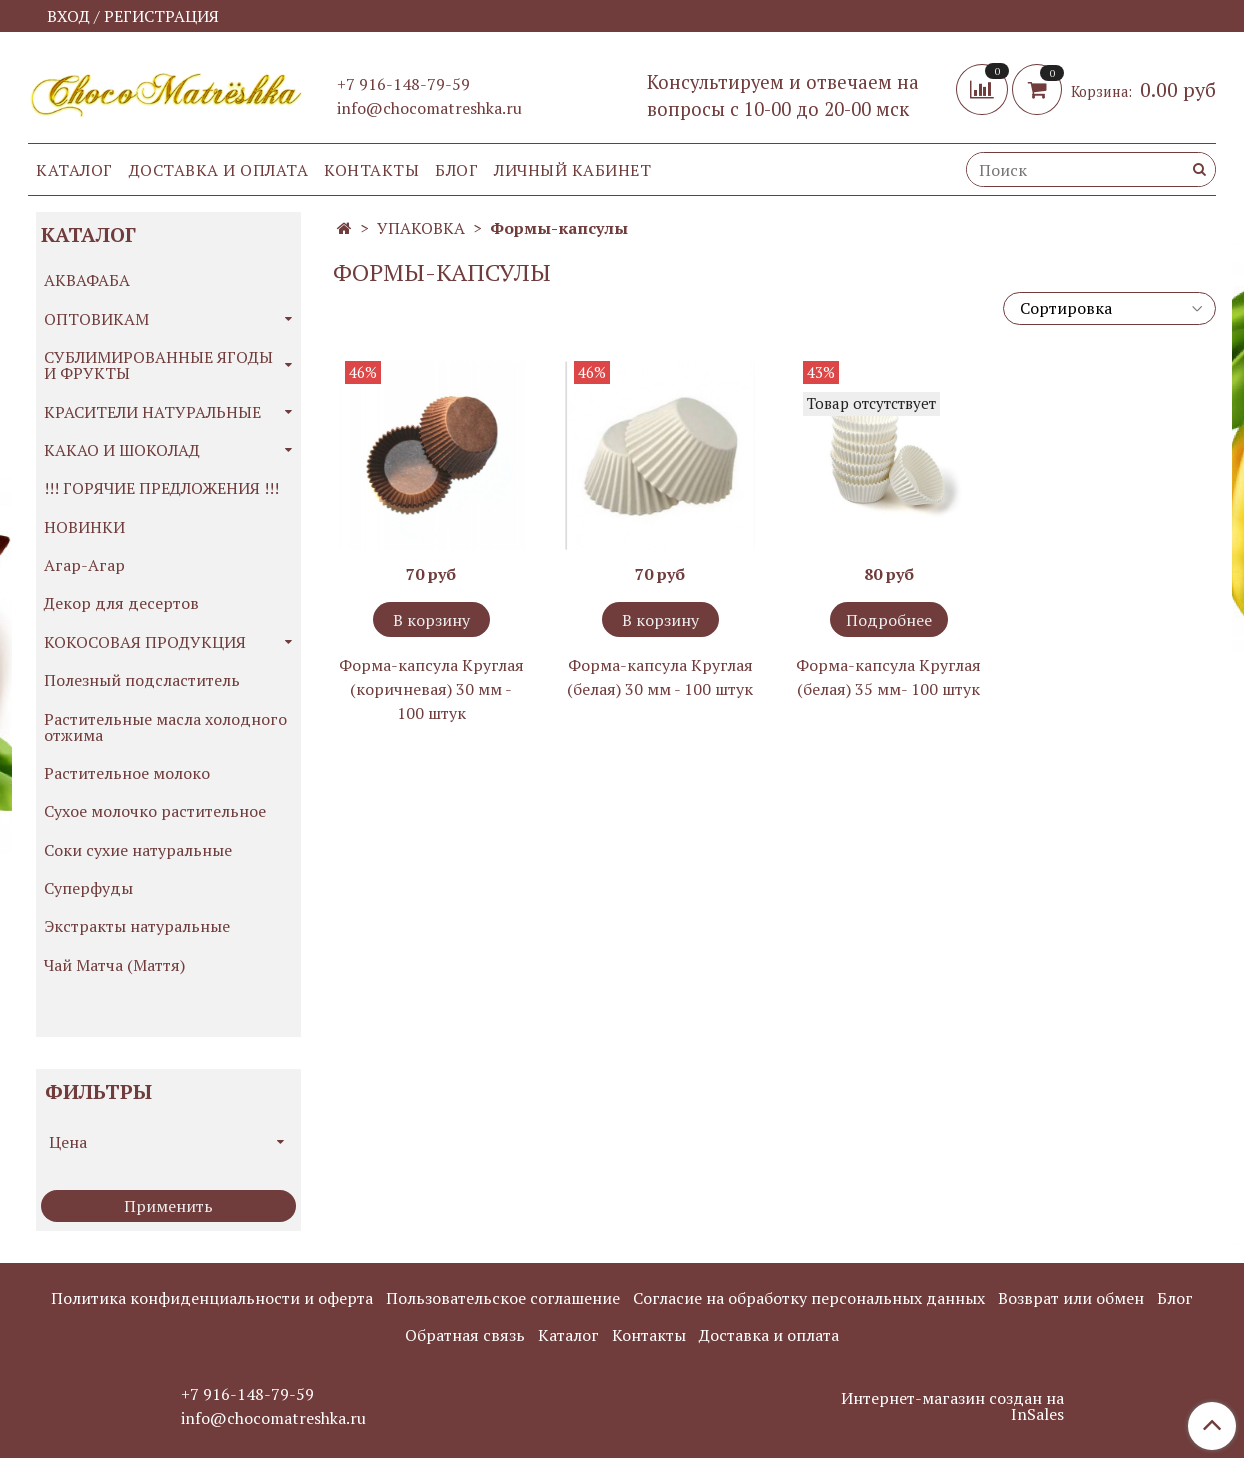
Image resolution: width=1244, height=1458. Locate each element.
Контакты (371, 170)
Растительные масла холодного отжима (165, 727)
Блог (456, 170)
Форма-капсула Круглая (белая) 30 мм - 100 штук (660, 677)
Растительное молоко (127, 773)
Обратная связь (465, 1335)
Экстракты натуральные (137, 926)
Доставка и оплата (219, 170)
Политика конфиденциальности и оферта (212, 1298)
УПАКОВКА (421, 228)
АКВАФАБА (87, 280)
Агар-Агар (84, 565)
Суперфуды (88, 888)
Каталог (74, 170)
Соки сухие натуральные (138, 850)
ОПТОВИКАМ (96, 319)
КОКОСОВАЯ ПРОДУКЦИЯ (145, 642)
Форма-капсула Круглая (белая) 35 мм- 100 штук (888, 677)
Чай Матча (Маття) (114, 965)
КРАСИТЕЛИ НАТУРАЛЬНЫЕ (152, 412)
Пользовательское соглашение (503, 1298)
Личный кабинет (572, 170)
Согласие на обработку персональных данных (809, 1298)
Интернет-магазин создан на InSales (952, 1406)
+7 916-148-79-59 (403, 84)
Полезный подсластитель (142, 680)
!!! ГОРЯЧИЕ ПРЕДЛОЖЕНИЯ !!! (161, 488)
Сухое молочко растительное (155, 811)
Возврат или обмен (1071, 1298)
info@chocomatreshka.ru (429, 108)
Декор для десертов (121, 603)
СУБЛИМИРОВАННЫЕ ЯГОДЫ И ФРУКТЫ (158, 365)
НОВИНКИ (84, 527)
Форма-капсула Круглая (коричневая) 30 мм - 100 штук (431, 689)
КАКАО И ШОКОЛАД (122, 450)
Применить (168, 1206)
